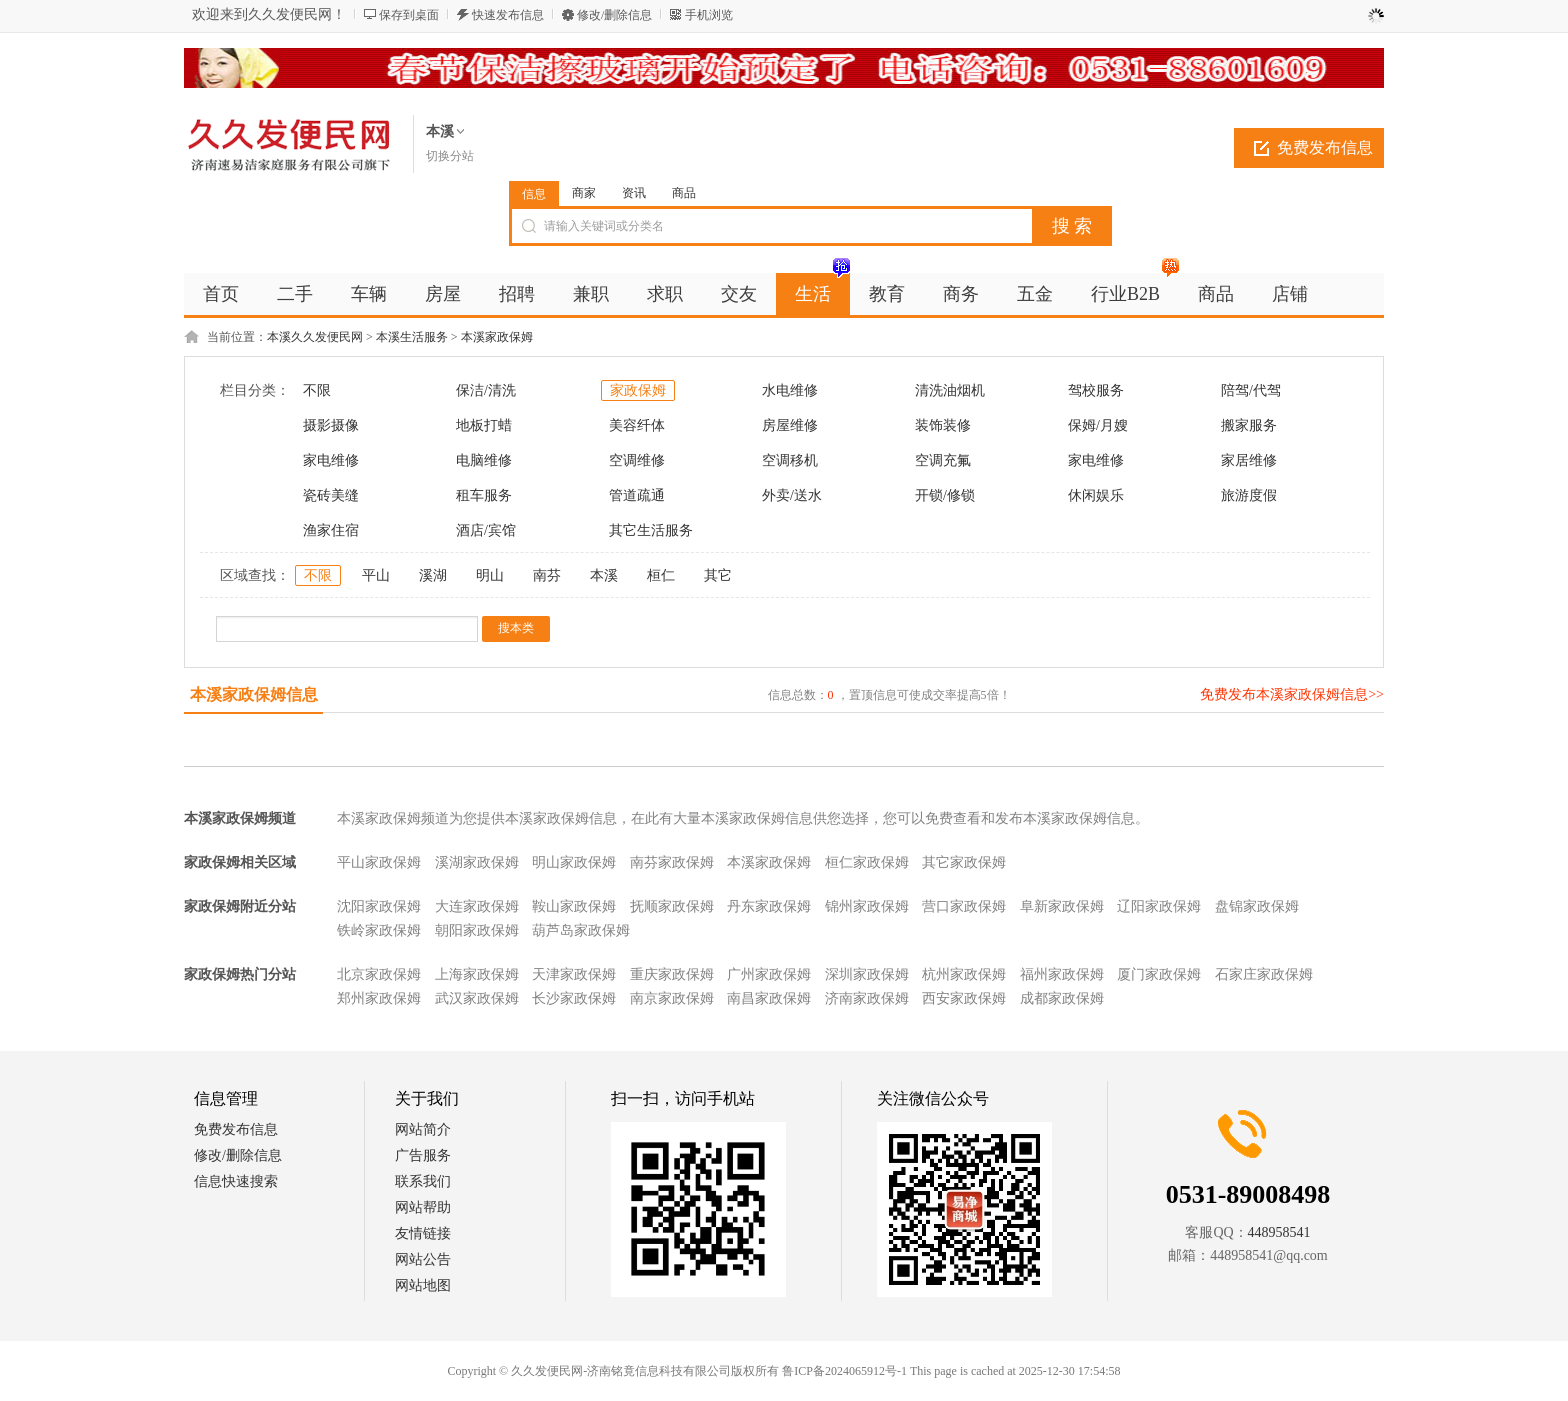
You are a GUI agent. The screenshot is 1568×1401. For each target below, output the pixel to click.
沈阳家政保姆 (379, 906)
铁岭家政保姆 (379, 930)
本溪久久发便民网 (315, 337)
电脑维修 (484, 460)
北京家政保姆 (379, 974)
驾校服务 (1096, 390)
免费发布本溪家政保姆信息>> (1292, 694)
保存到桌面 (409, 15)
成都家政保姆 (1062, 998)
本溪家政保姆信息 (254, 694)
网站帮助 (423, 1207)
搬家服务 (1249, 425)
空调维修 (637, 460)
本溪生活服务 (412, 337)
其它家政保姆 (964, 862)
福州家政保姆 (1062, 974)
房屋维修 (790, 425)
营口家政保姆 (964, 906)
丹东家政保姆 (769, 906)
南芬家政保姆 (672, 862)
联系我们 (423, 1181)
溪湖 (433, 575)
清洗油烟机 (950, 390)
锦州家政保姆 (867, 906)
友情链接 (423, 1233)
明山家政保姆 (574, 862)
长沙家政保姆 (574, 998)
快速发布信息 (508, 15)
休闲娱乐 (1096, 495)
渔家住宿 (331, 530)
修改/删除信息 (614, 15)
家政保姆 (638, 390)
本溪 (604, 575)
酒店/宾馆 (486, 530)
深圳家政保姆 (867, 974)
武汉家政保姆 (477, 998)
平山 (376, 575)
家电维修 (331, 460)
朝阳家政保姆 (477, 930)
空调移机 (790, 460)
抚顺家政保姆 (672, 906)
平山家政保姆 (379, 862)
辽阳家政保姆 (1159, 906)
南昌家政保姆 (769, 998)
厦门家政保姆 (1159, 974)
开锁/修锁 (945, 495)
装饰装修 (943, 425)
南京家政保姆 (672, 998)
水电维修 (790, 390)
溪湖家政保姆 (477, 862)
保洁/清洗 (486, 390)
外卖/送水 (792, 495)
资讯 (634, 193)
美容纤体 (637, 425)
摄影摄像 (331, 425)
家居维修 (1249, 460)
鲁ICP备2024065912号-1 (844, 1371)
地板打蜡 (484, 425)
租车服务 (484, 495)
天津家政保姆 (574, 974)
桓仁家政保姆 (867, 862)
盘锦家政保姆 (1257, 906)
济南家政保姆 (867, 998)
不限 (317, 390)
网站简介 (423, 1129)
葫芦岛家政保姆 (581, 930)
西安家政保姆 (964, 998)
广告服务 (423, 1155)
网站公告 (423, 1259)
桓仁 (661, 575)
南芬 (547, 575)
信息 (534, 194)
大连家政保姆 (477, 906)
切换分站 (450, 156)
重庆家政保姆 (672, 974)
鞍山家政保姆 (574, 906)
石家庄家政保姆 (1264, 974)
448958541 (1279, 1232)
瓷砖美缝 (331, 495)
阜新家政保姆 (1062, 906)
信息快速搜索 (236, 1181)
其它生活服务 (651, 530)
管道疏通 (637, 495)
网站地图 (423, 1285)
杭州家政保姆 (964, 974)
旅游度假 (1249, 495)
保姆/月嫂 (1098, 425)
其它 (718, 575)
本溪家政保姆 (497, 337)
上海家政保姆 (477, 974)
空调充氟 (943, 460)
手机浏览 (709, 15)
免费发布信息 (1325, 147)
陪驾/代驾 (1251, 390)
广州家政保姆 (769, 974)
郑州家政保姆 (379, 998)
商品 (684, 193)
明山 (490, 575)
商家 (584, 193)
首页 (221, 294)
